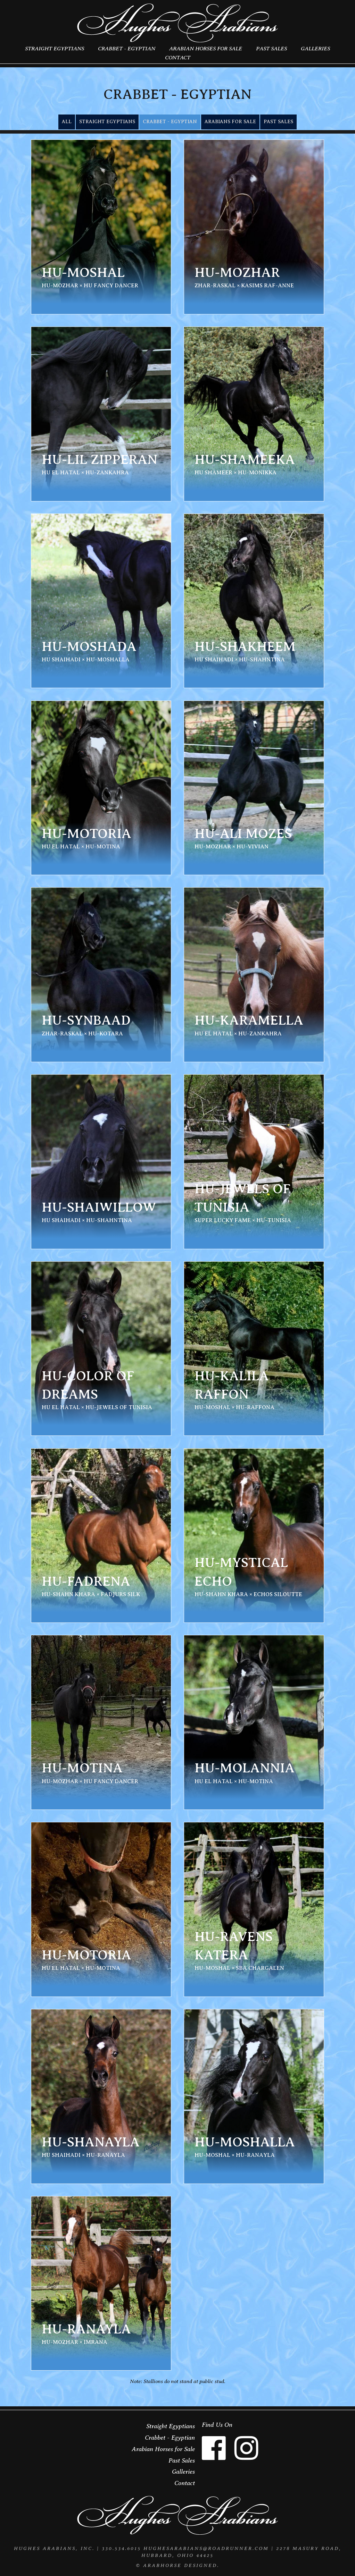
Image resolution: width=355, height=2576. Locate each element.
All (67, 121)
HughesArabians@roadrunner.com (206, 2548)
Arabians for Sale (230, 121)
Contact (177, 57)
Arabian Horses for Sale (205, 48)
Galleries (315, 48)
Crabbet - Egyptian (126, 48)
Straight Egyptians (54, 48)
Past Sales (271, 48)
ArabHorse (162, 2565)
